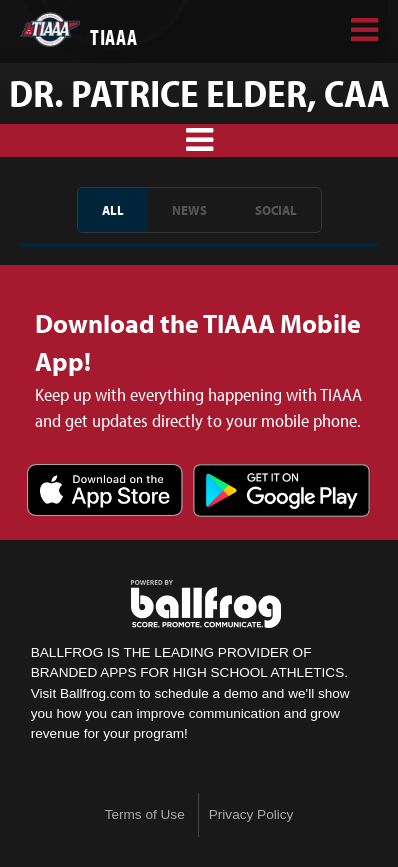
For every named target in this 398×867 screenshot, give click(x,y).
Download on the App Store (105, 492)
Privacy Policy (251, 814)
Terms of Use (145, 814)
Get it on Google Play (281, 492)
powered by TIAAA (206, 604)
